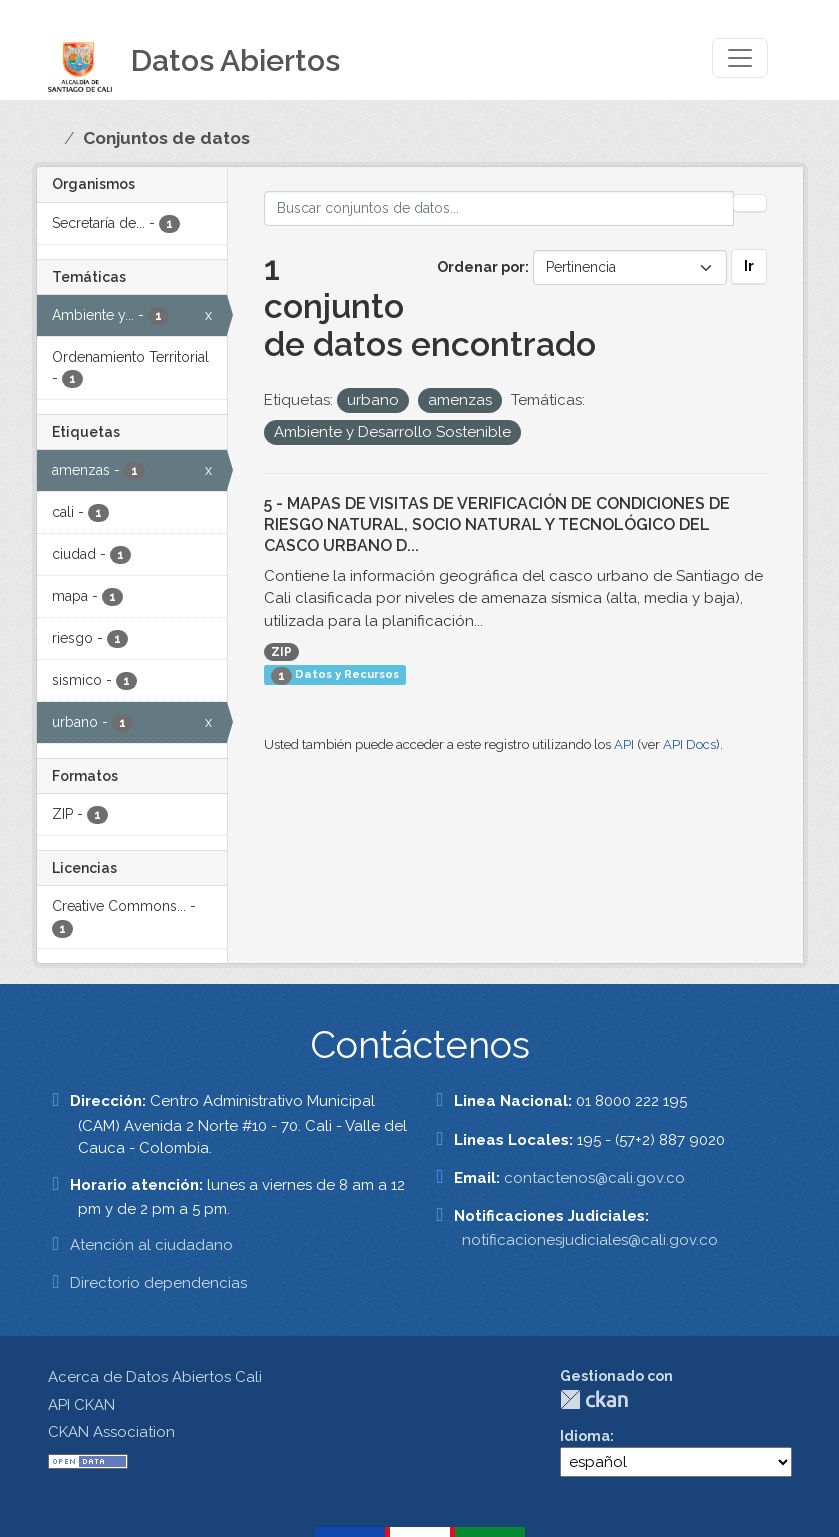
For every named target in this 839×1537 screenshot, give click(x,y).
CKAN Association (111, 1432)
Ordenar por (481, 267)
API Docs (689, 744)
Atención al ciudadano (151, 1245)
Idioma (585, 1436)
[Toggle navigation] (740, 58)
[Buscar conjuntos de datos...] (499, 208)
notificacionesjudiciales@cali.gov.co (590, 1240)
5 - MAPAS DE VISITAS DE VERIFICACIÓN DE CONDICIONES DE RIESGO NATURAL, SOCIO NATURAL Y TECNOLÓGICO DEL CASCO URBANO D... (497, 524)
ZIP (281, 652)
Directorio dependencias (158, 1283)
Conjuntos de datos (166, 138)
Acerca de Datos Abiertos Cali (155, 1377)
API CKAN (81, 1405)
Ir (749, 266)
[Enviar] (750, 203)
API (624, 744)
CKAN (594, 1399)
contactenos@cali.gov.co (594, 1178)
